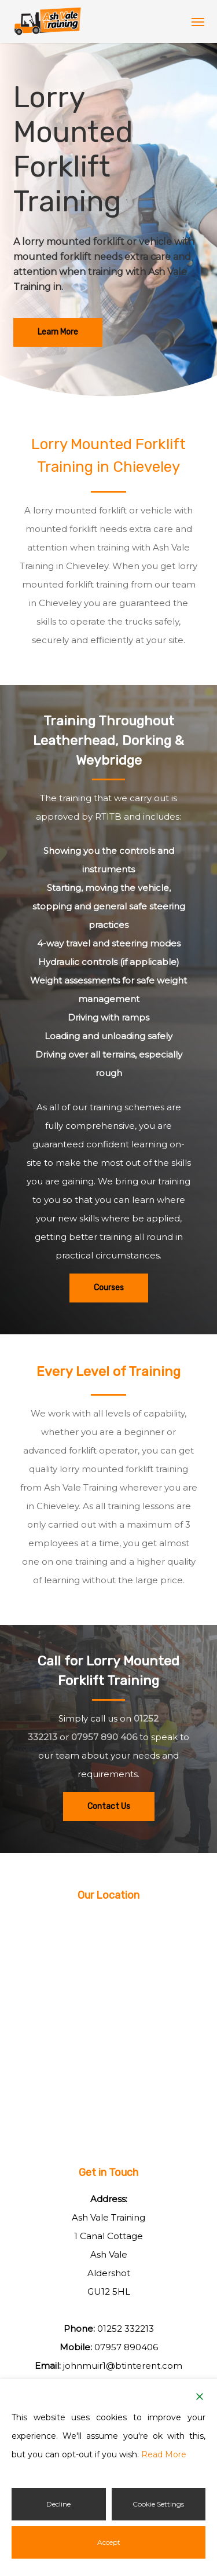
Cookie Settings (158, 2504)
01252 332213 (125, 2328)
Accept (108, 2542)
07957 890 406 (104, 1736)
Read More (163, 2454)
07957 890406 (126, 2347)
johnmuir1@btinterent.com (122, 2365)
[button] (198, 21)
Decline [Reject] (58, 2504)
